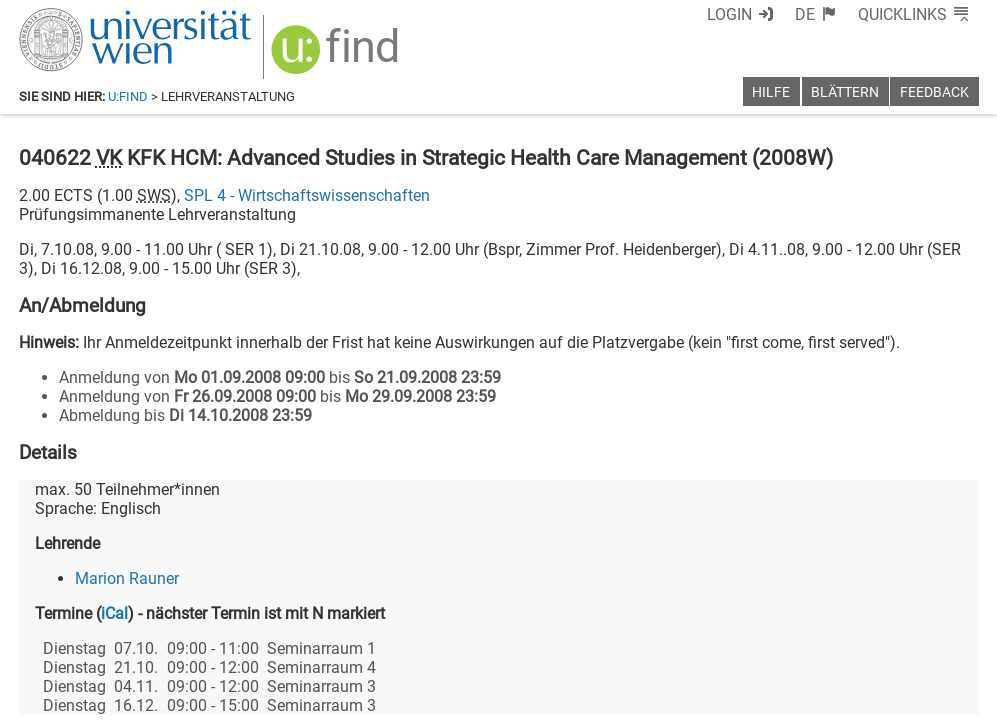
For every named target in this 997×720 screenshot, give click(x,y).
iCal (114, 613)
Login (729, 14)
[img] (337, 56)
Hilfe (771, 92)
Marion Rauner (127, 578)
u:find (128, 96)
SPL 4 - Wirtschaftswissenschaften (307, 195)
